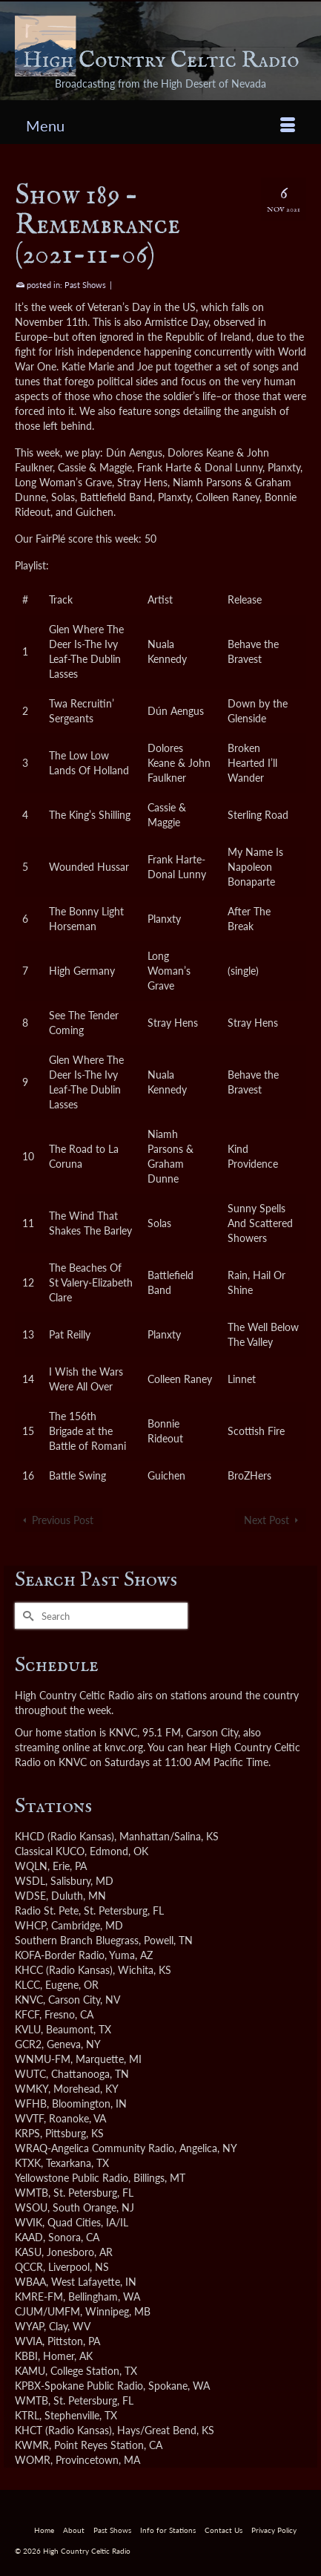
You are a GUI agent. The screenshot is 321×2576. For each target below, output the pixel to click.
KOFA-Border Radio (60, 1955)
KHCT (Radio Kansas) (63, 2430)
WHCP (30, 1925)
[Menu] (160, 125)
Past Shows (85, 285)
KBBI (26, 2356)
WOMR (32, 2460)
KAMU (30, 2370)
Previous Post (62, 1520)
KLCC (27, 1984)
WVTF (29, 2118)
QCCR (29, 2266)
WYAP (29, 2326)
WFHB (31, 2103)
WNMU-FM (42, 2059)
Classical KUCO (50, 1851)
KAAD (29, 2237)
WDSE (30, 1895)
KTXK (28, 2163)
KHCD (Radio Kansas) (64, 1836)
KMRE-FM (39, 2296)
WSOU (31, 2207)
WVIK (28, 2222)
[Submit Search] (26, 1616)
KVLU (28, 2029)
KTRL (27, 2415)
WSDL (30, 1880)
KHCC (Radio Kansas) (64, 1970)
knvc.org (124, 1747)
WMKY (31, 2088)
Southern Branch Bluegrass (77, 1940)
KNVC (29, 1999)
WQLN (31, 1866)
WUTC (30, 2073)
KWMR (32, 2445)
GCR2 (28, 2044)
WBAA (30, 2281)
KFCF (27, 2014)
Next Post (266, 1520)
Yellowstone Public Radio (71, 2177)
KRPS (27, 2133)
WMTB (31, 2192)
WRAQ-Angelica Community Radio (94, 2148)
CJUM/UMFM (47, 2311)
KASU (28, 2252)
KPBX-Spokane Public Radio (79, 2385)
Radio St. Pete (47, 1910)
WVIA (28, 2341)
